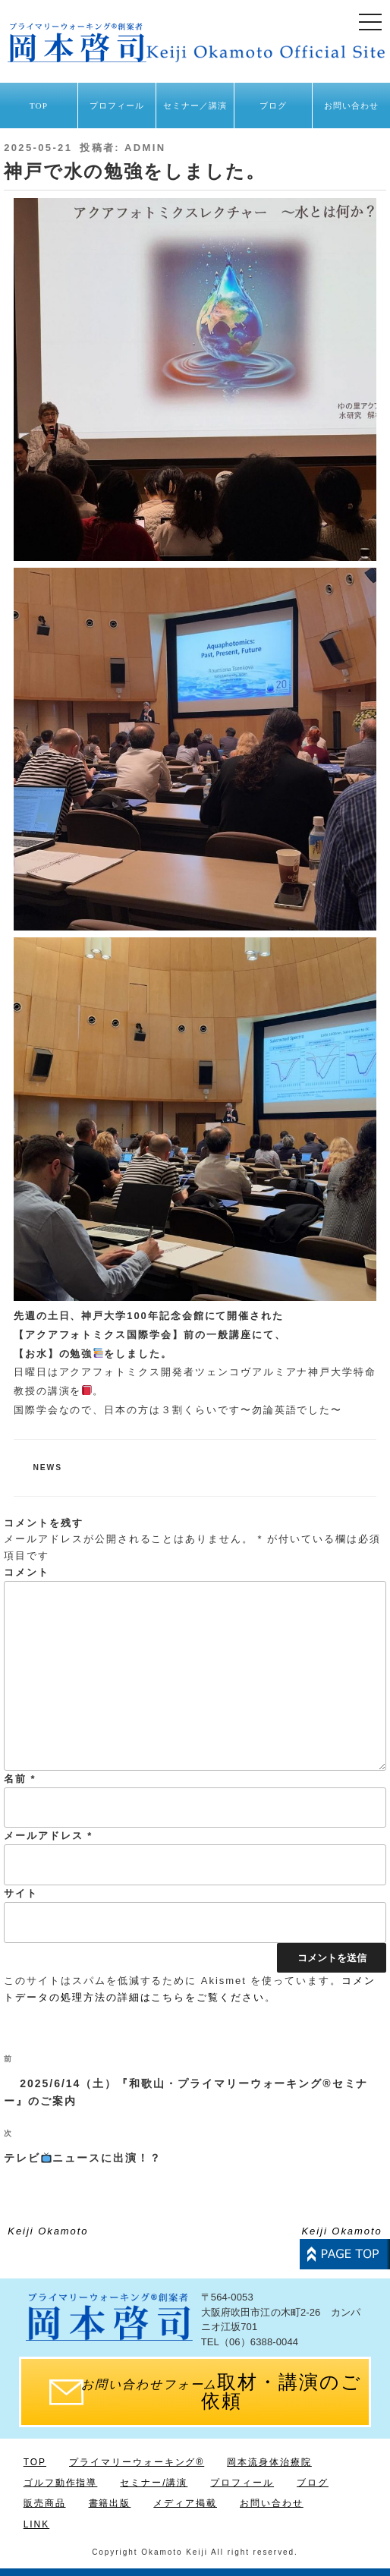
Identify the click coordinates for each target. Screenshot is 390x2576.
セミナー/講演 (153, 2482)
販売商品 (45, 2503)
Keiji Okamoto (48, 2231)
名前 (20, 1778)
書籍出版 (110, 2503)
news (47, 1467)
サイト (21, 1893)
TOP (39, 105)
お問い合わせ (351, 105)
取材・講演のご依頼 (221, 2391)
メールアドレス (48, 1835)
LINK (36, 2524)
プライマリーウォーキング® (136, 2462)
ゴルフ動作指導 (61, 2482)
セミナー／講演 (195, 105)
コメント (26, 1572)
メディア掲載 (185, 2503)
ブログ (273, 105)
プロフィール (117, 105)
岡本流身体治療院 (269, 2462)
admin (144, 147)
